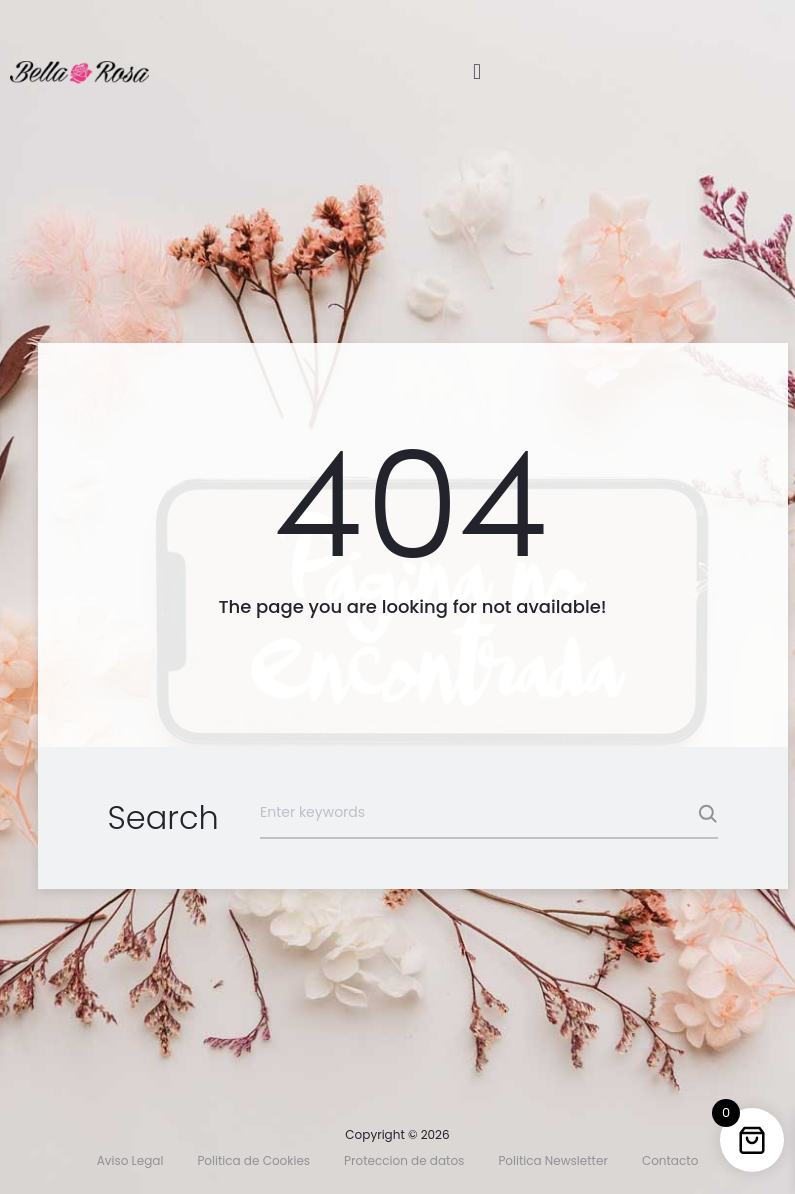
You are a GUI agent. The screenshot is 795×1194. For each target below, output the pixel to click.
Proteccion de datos (404, 1160)
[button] (476, 71)
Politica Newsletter (552, 1160)
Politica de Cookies (253, 1160)
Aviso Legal (130, 1160)
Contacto (670, 1160)
